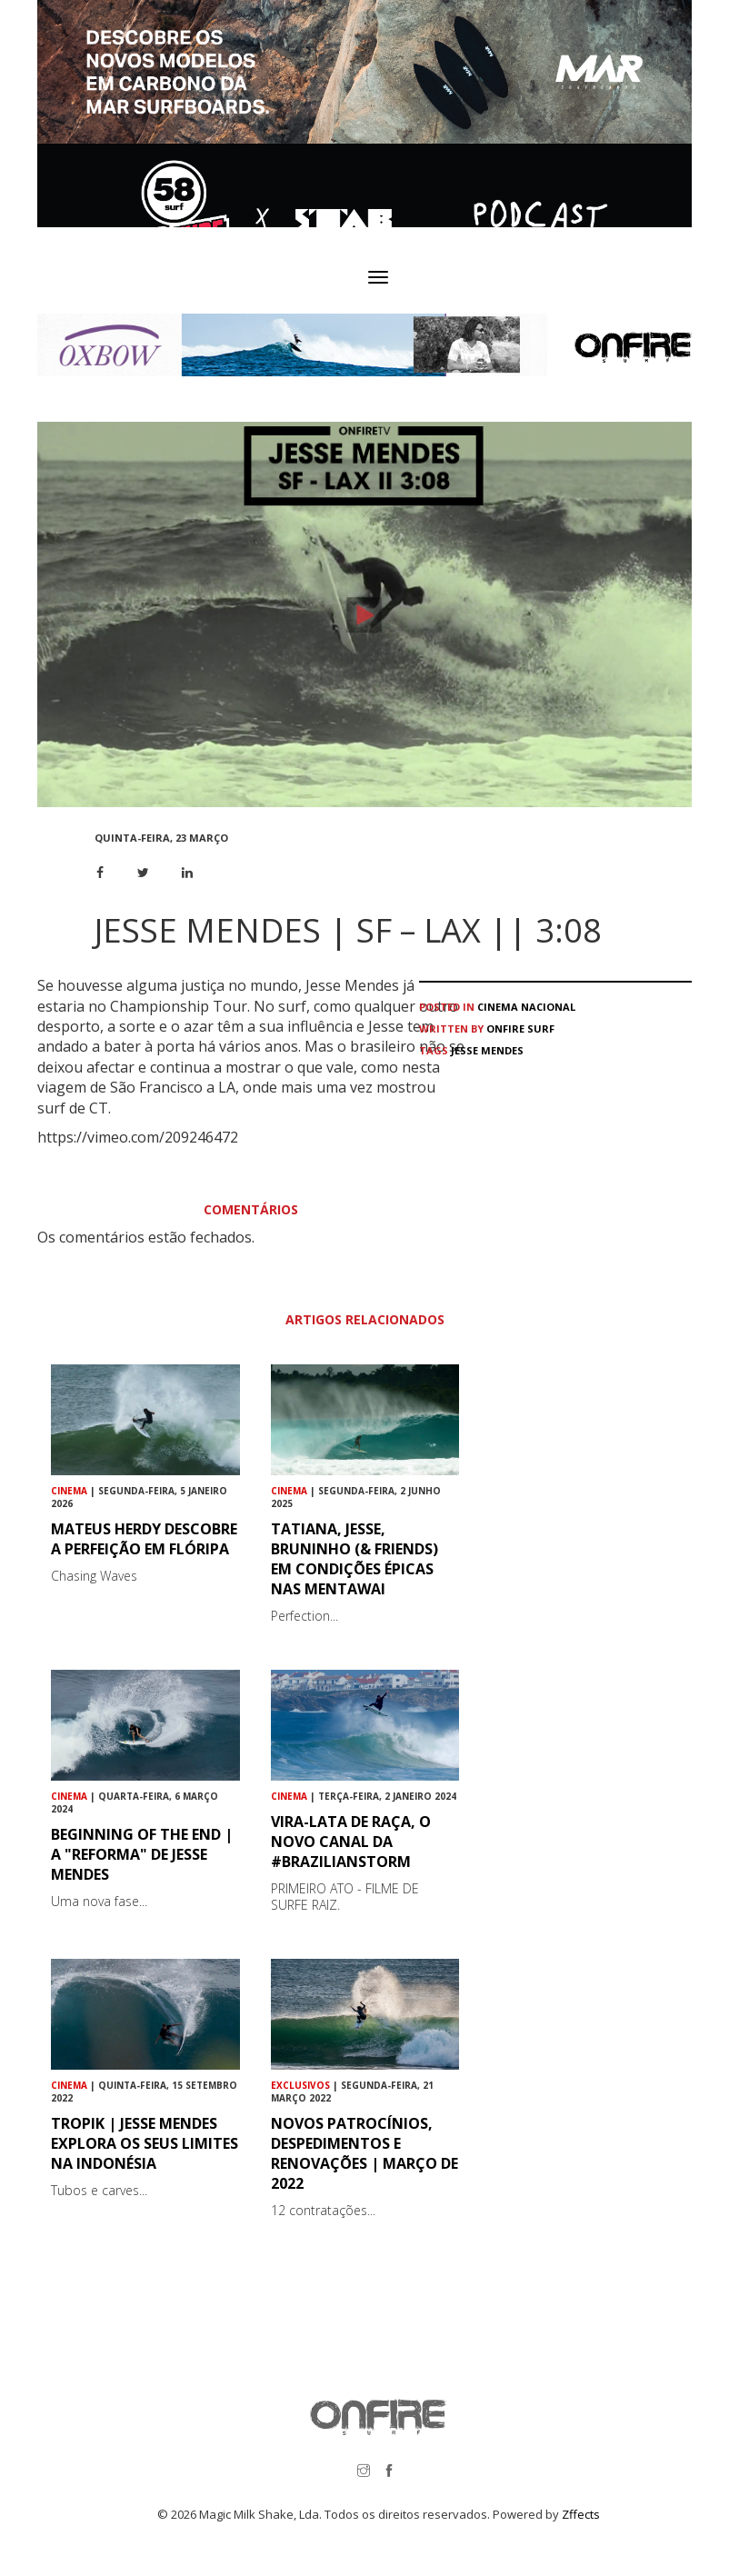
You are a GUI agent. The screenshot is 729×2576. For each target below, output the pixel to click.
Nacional (548, 1006)
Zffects (581, 2514)
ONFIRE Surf (520, 1028)
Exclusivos (300, 2085)
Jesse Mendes (487, 1050)
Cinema (497, 1006)
